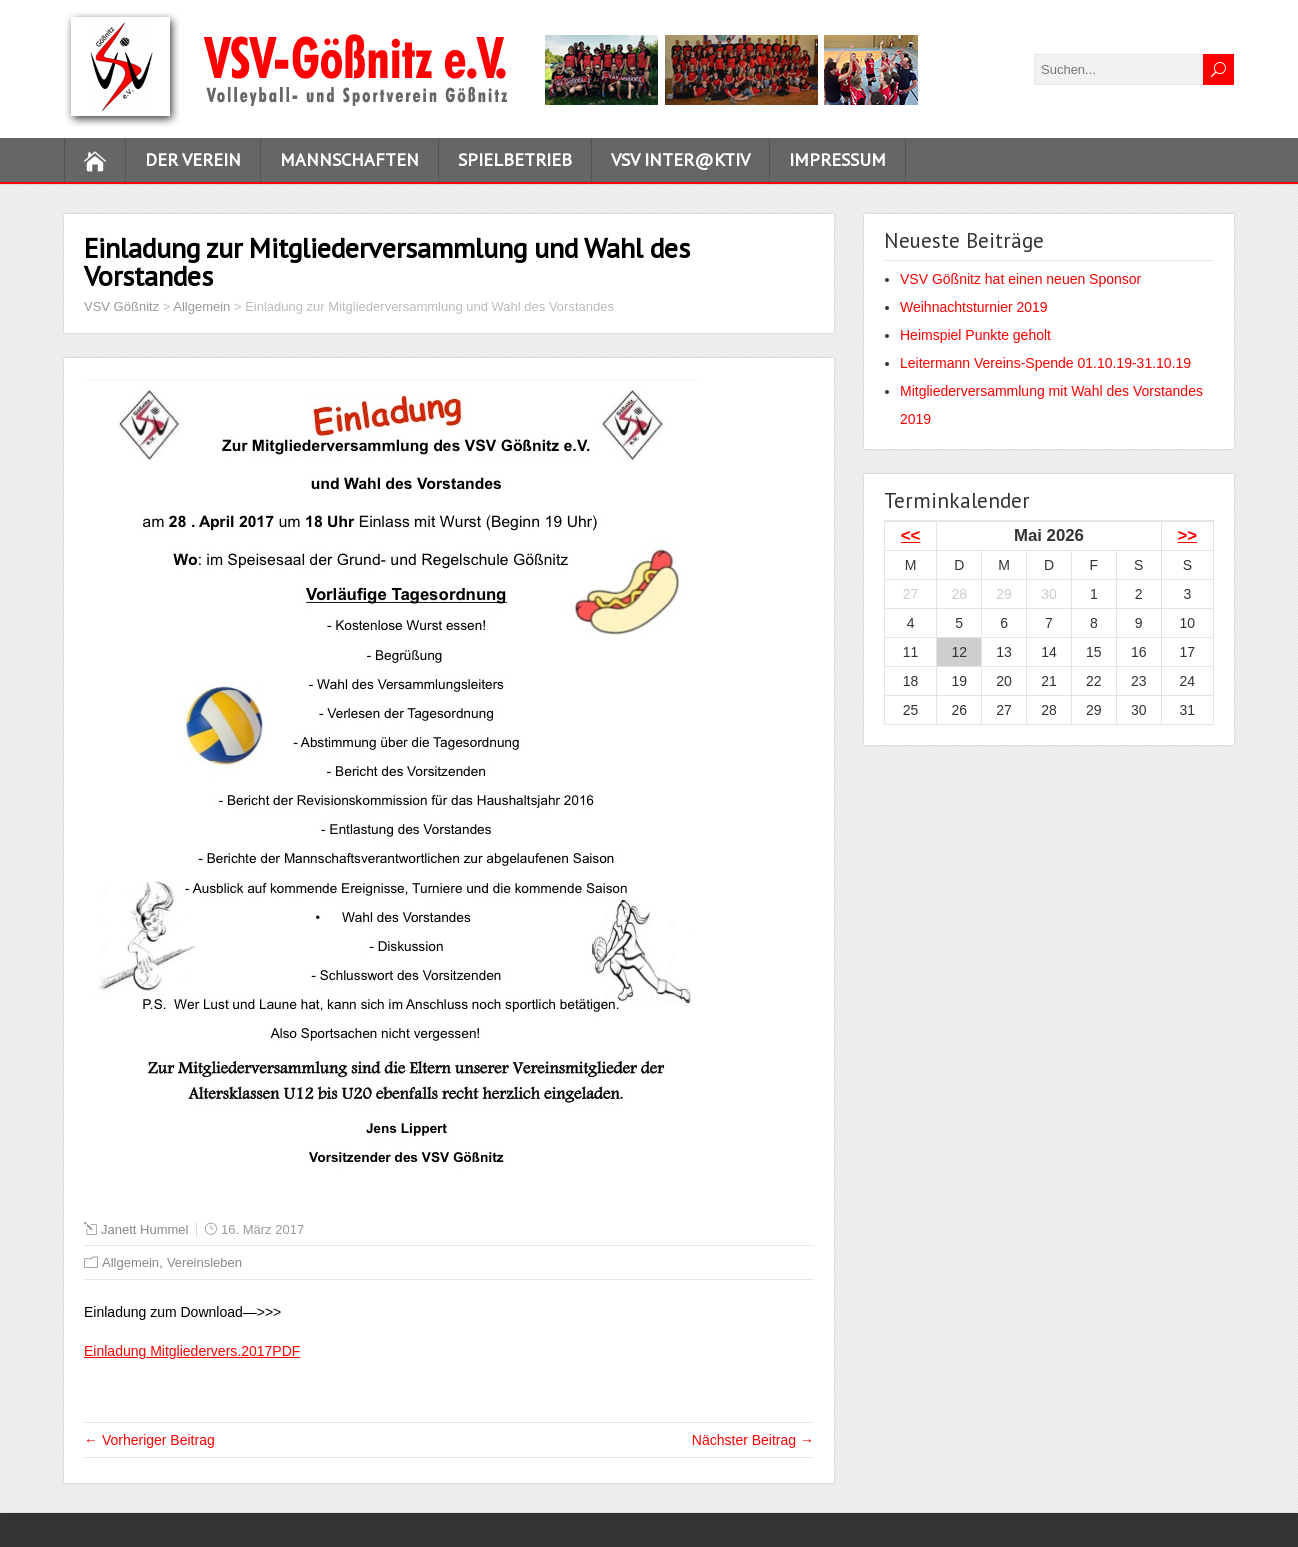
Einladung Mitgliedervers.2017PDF (192, 1351)
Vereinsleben (204, 1262)
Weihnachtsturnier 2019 (974, 307)
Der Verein (193, 159)
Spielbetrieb (515, 159)
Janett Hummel (144, 1229)
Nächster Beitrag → (753, 1440)
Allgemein (130, 1262)
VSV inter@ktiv (680, 159)
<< (911, 535)
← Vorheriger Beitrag (149, 1440)
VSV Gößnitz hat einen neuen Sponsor (1020, 279)
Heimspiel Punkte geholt (975, 335)
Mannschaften (349, 159)
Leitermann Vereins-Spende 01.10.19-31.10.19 (1045, 363)
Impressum (837, 159)
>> (1188, 535)
